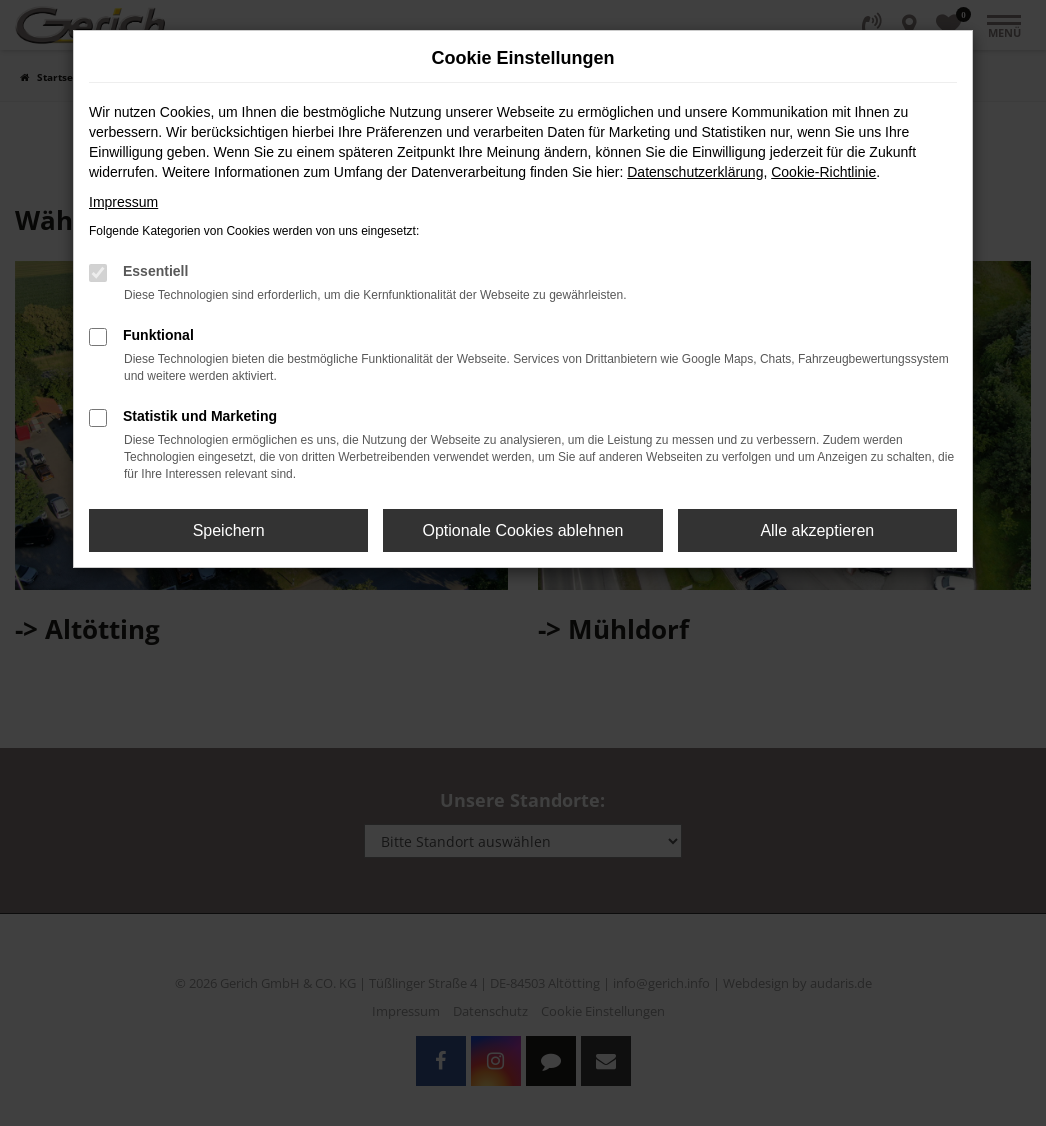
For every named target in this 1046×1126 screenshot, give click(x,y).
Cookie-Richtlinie (823, 172)
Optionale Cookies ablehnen (522, 530)
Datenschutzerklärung (695, 172)
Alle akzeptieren (817, 530)
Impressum (123, 202)
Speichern (229, 530)
